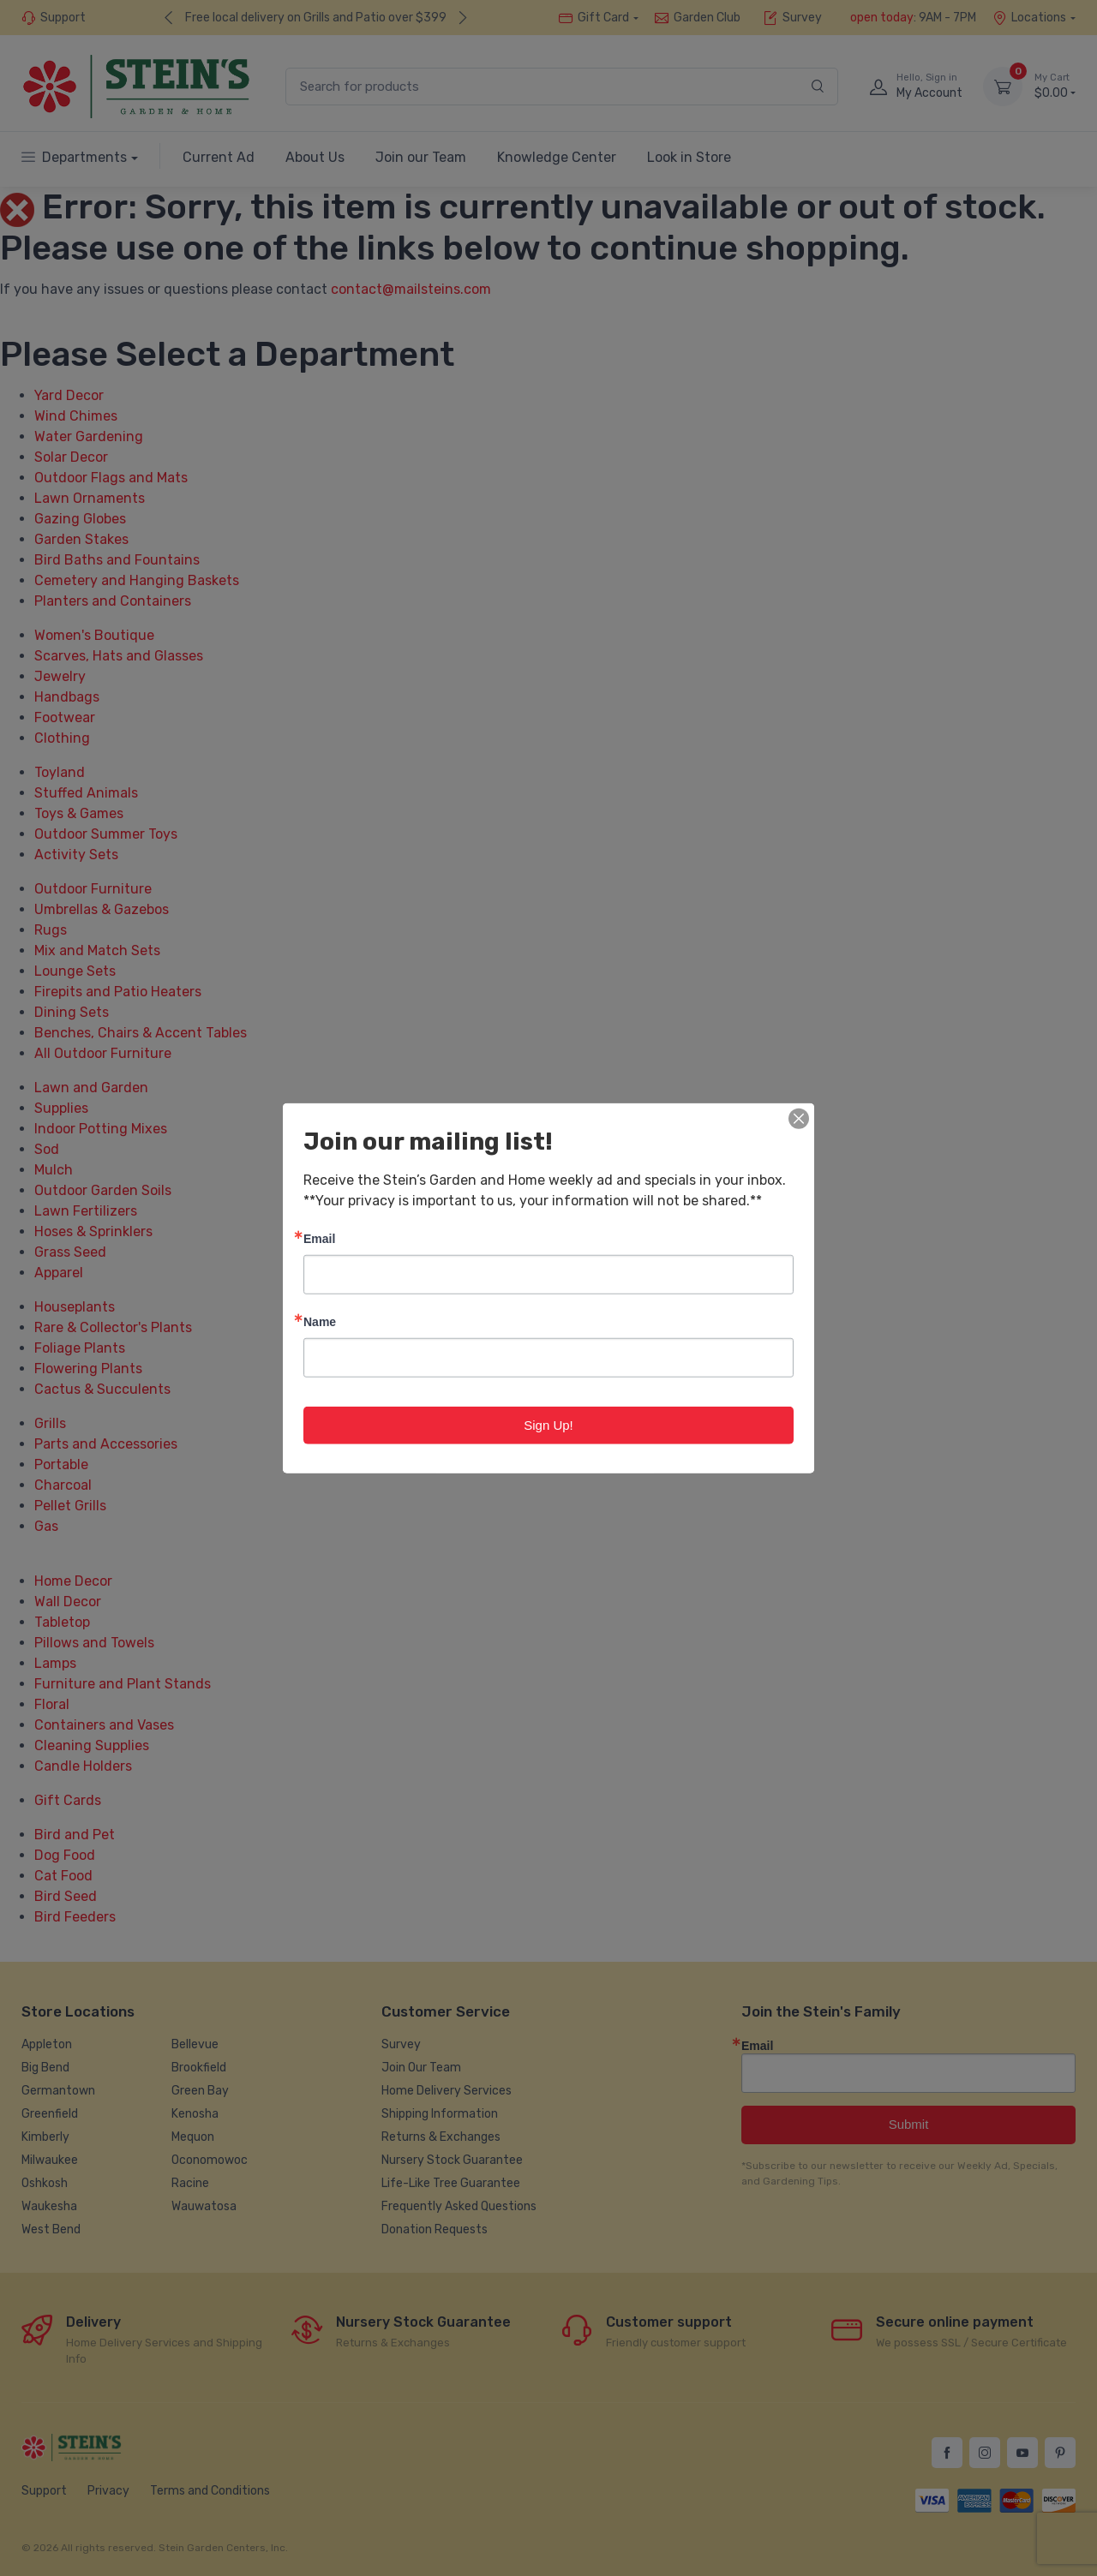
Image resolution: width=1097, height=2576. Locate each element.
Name (319, 1320)
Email (319, 1237)
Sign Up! (548, 1424)
